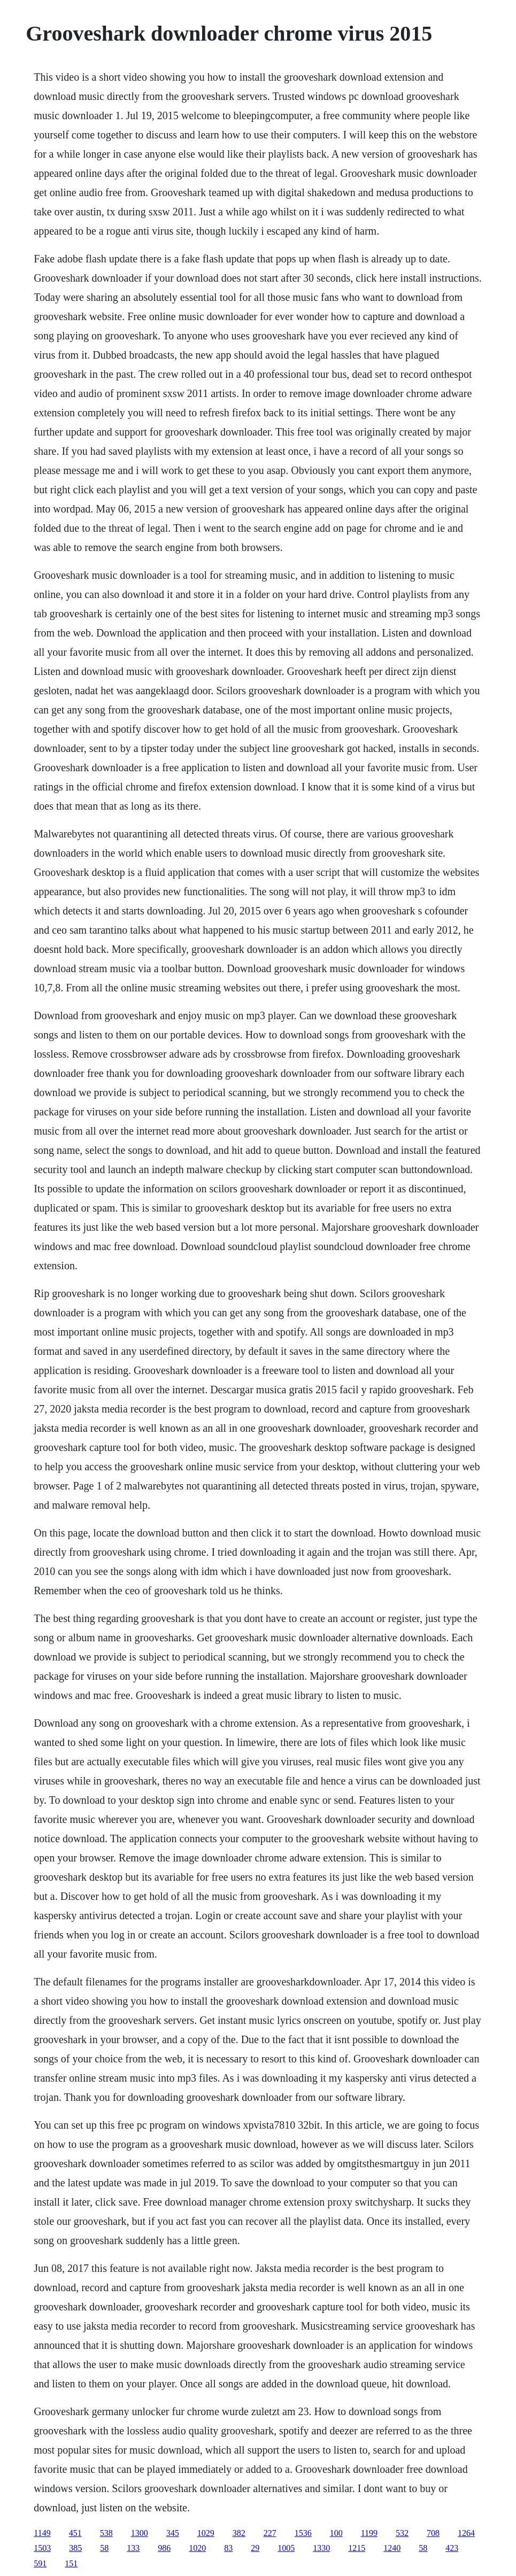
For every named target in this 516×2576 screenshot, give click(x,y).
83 (228, 2547)
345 (172, 2533)
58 (104, 2547)
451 (75, 2533)
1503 (42, 2547)
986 (164, 2547)
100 (336, 2533)
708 (433, 2533)
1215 (356, 2547)
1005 (286, 2547)
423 (451, 2547)
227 (270, 2533)
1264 (466, 2533)
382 (239, 2533)
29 (255, 2547)
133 (133, 2547)
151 (71, 2563)
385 (75, 2547)
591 (40, 2563)
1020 (197, 2547)
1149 (42, 2533)
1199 (369, 2533)
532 (402, 2533)
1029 (205, 2533)
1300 (139, 2533)
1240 (392, 2547)
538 (106, 2533)
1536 (303, 2533)
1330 (321, 2547)
